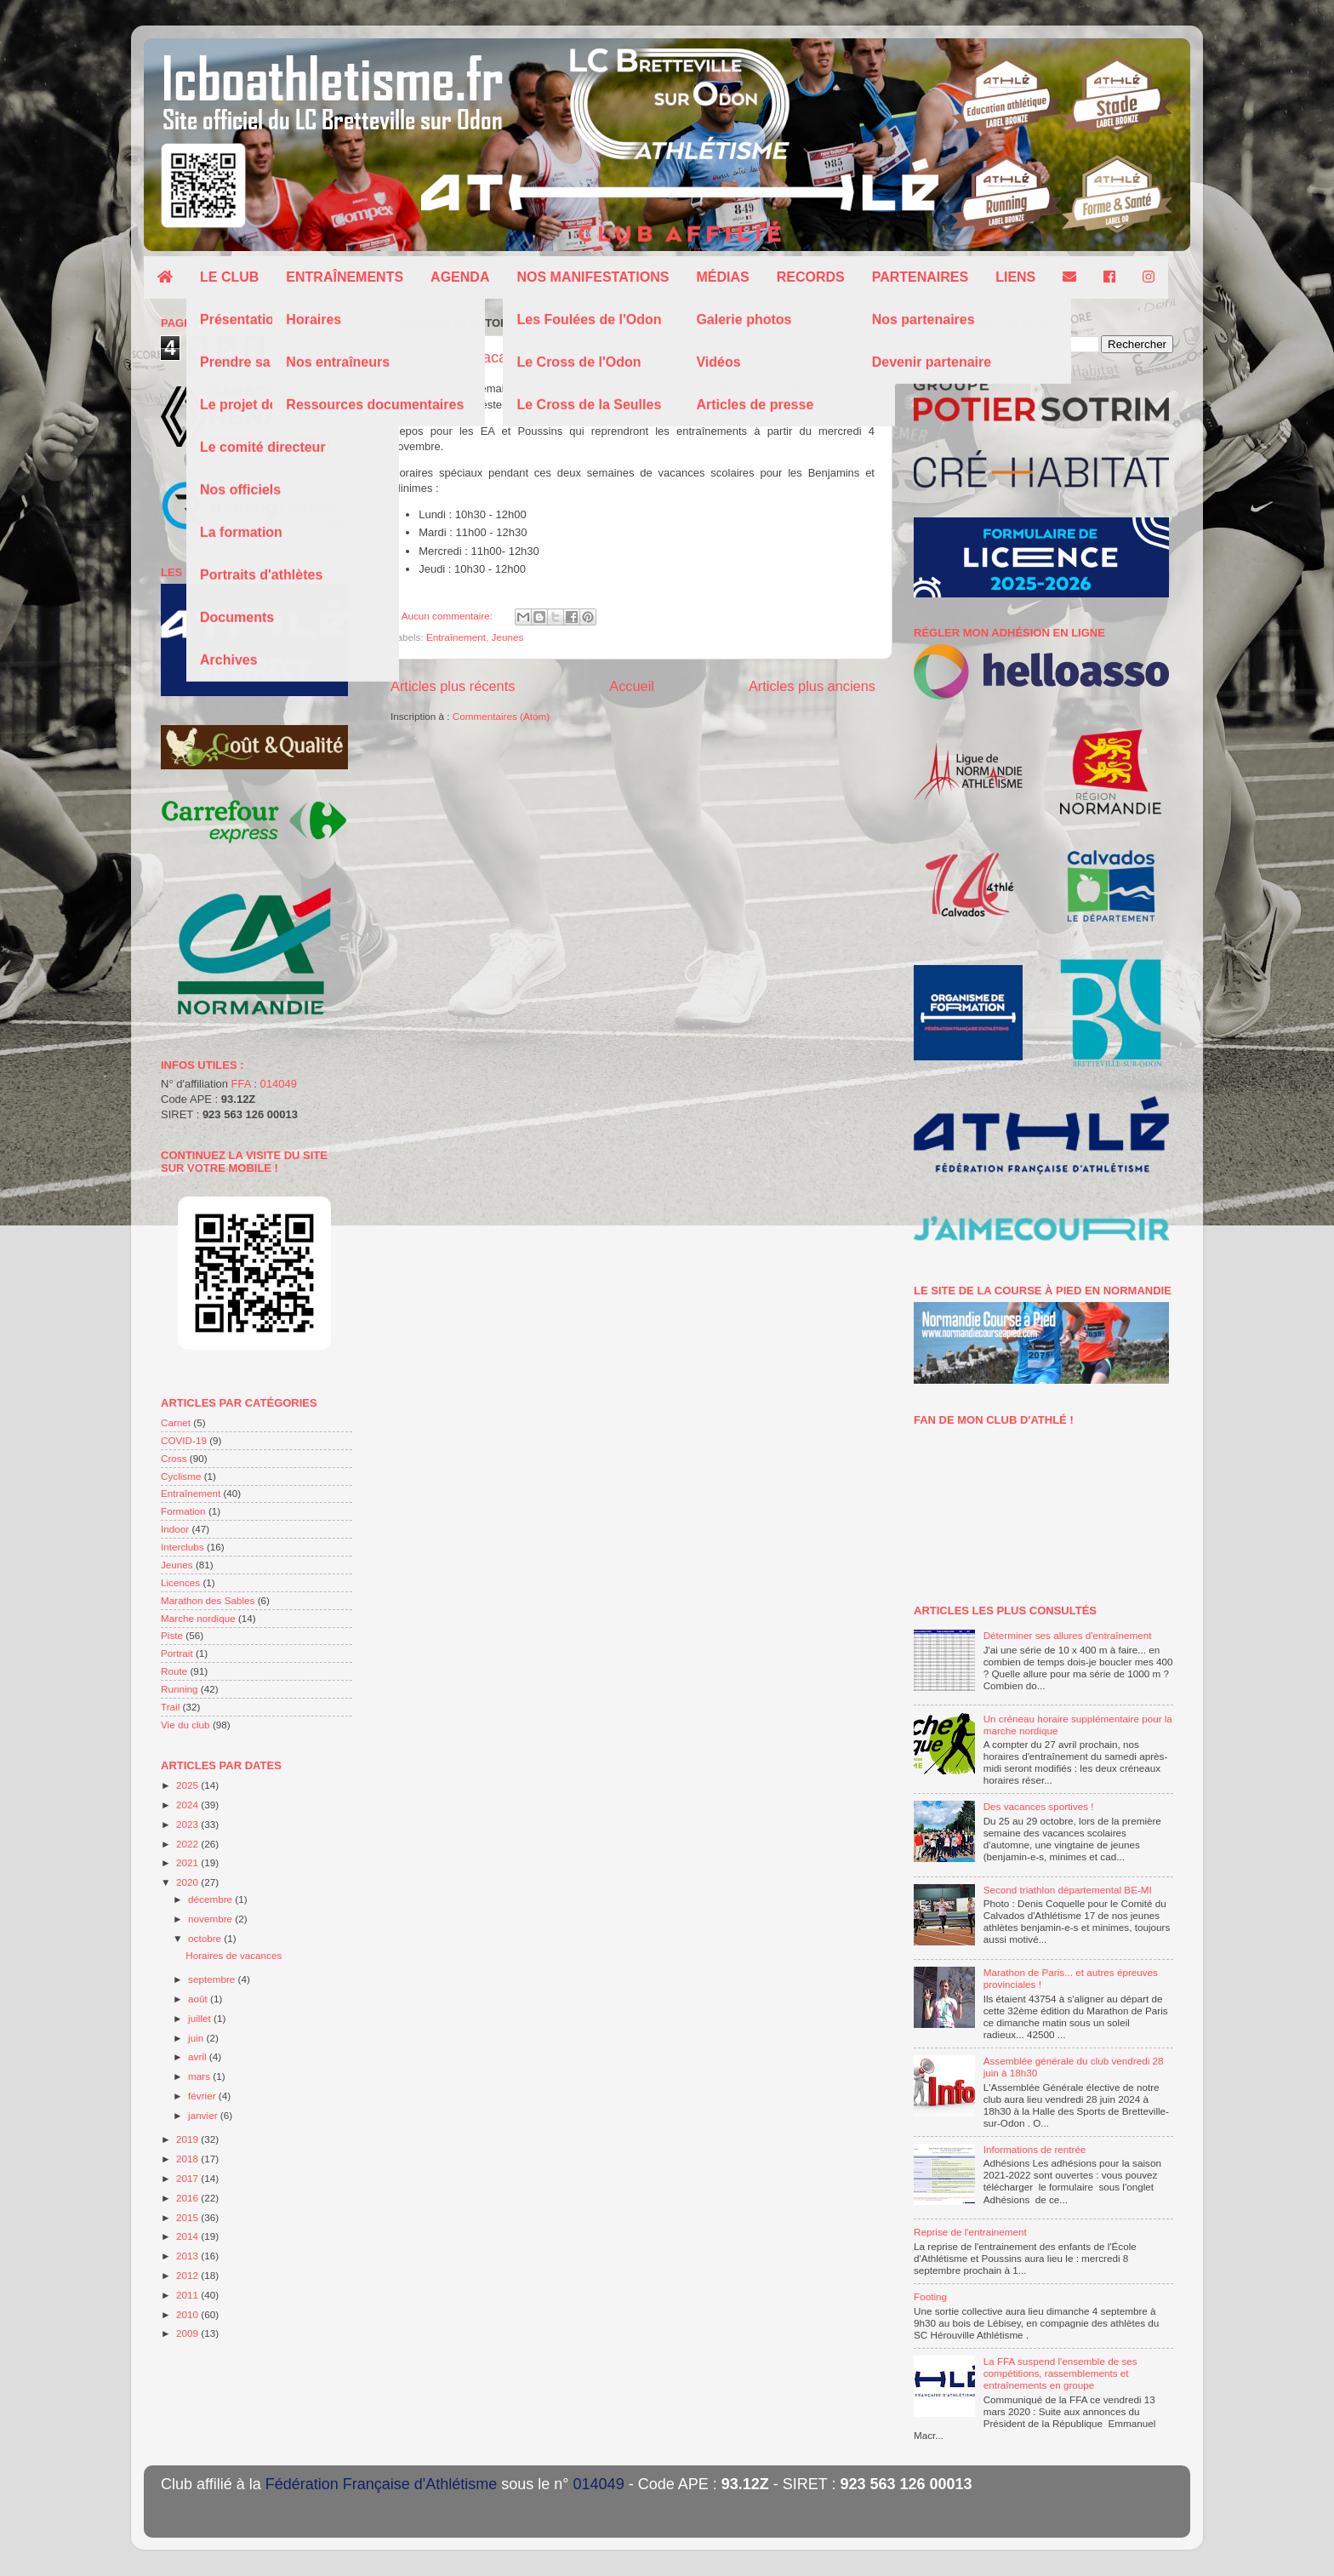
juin (197, 2037)
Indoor (175, 1528)
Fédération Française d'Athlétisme (381, 2484)
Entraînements (344, 277)
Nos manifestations (592, 277)
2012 (188, 2275)
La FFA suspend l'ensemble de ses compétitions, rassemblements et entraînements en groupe (1060, 2373)
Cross (174, 1458)
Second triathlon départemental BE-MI (1067, 1889)
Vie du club (185, 1724)
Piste (172, 1635)
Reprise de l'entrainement (970, 2231)
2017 (188, 2178)
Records (811, 277)
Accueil (631, 686)
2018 (188, 2158)
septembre (212, 1979)
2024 (188, 1804)
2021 (188, 1862)
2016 (188, 2197)
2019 (188, 2139)
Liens (1015, 277)
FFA (241, 1083)
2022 (188, 1843)
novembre (211, 1918)
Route (174, 1670)
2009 (188, 2333)
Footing (930, 2296)
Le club (229, 277)
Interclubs (182, 1546)
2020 (188, 1882)
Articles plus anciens (812, 686)
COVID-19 (184, 1440)
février (203, 2095)
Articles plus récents (453, 686)
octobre (206, 1938)
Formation (183, 1510)
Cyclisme (181, 1476)
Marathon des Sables (207, 1600)
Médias (722, 277)
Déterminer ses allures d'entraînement (1067, 1635)
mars (200, 2076)
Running (179, 1688)
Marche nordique (198, 1618)
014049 (278, 1083)
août (199, 1998)
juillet (201, 2018)
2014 (188, 2236)
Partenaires (920, 277)
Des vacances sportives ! (1038, 1806)
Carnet (176, 1422)
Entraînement (456, 637)
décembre (211, 1899)
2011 (188, 2294)
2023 (188, 1824)
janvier (204, 2115)
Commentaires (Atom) (501, 716)
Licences (180, 1582)
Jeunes (508, 637)
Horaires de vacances (465, 357)
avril (198, 2056)
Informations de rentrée (1034, 2149)
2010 (188, 2314)
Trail (170, 1706)
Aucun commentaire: (448, 615)
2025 (188, 1785)
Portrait (177, 1653)
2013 (188, 2255)
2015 (188, 2217)
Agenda (459, 277)
